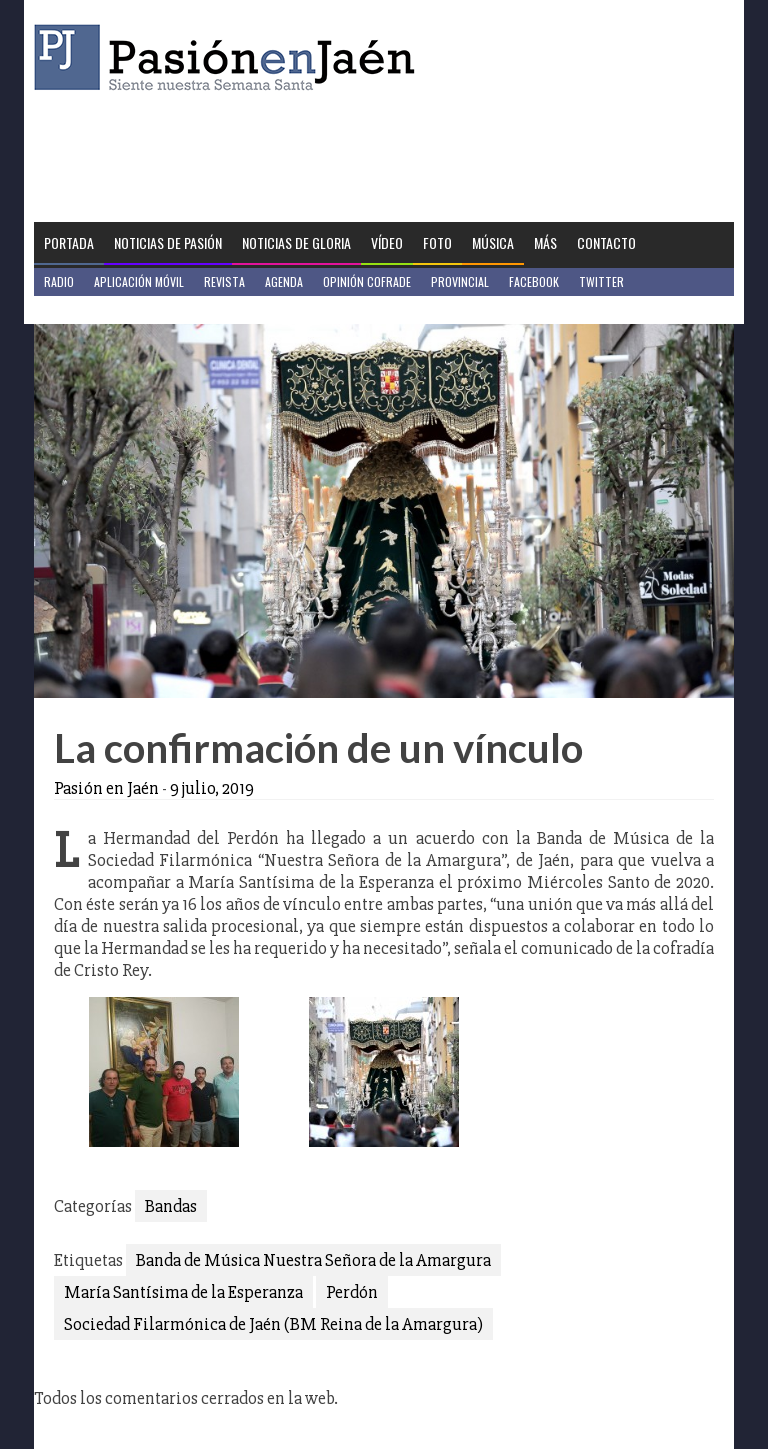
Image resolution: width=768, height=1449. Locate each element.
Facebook (534, 281)
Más (545, 242)
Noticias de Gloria (296, 242)
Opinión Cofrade (367, 281)
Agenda (284, 281)
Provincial (460, 281)
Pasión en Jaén (230, 57)
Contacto (606, 242)
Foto (437, 242)
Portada (69, 242)
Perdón (352, 1292)
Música (493, 242)
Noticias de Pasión (168, 242)
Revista (224, 281)
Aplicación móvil (139, 281)
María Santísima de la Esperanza (183, 1292)
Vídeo (387, 242)
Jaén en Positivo (87, 309)
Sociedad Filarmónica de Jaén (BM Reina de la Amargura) (273, 1324)
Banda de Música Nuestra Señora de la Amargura (313, 1260)
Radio (59, 281)
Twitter (601, 281)
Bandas (171, 1206)
